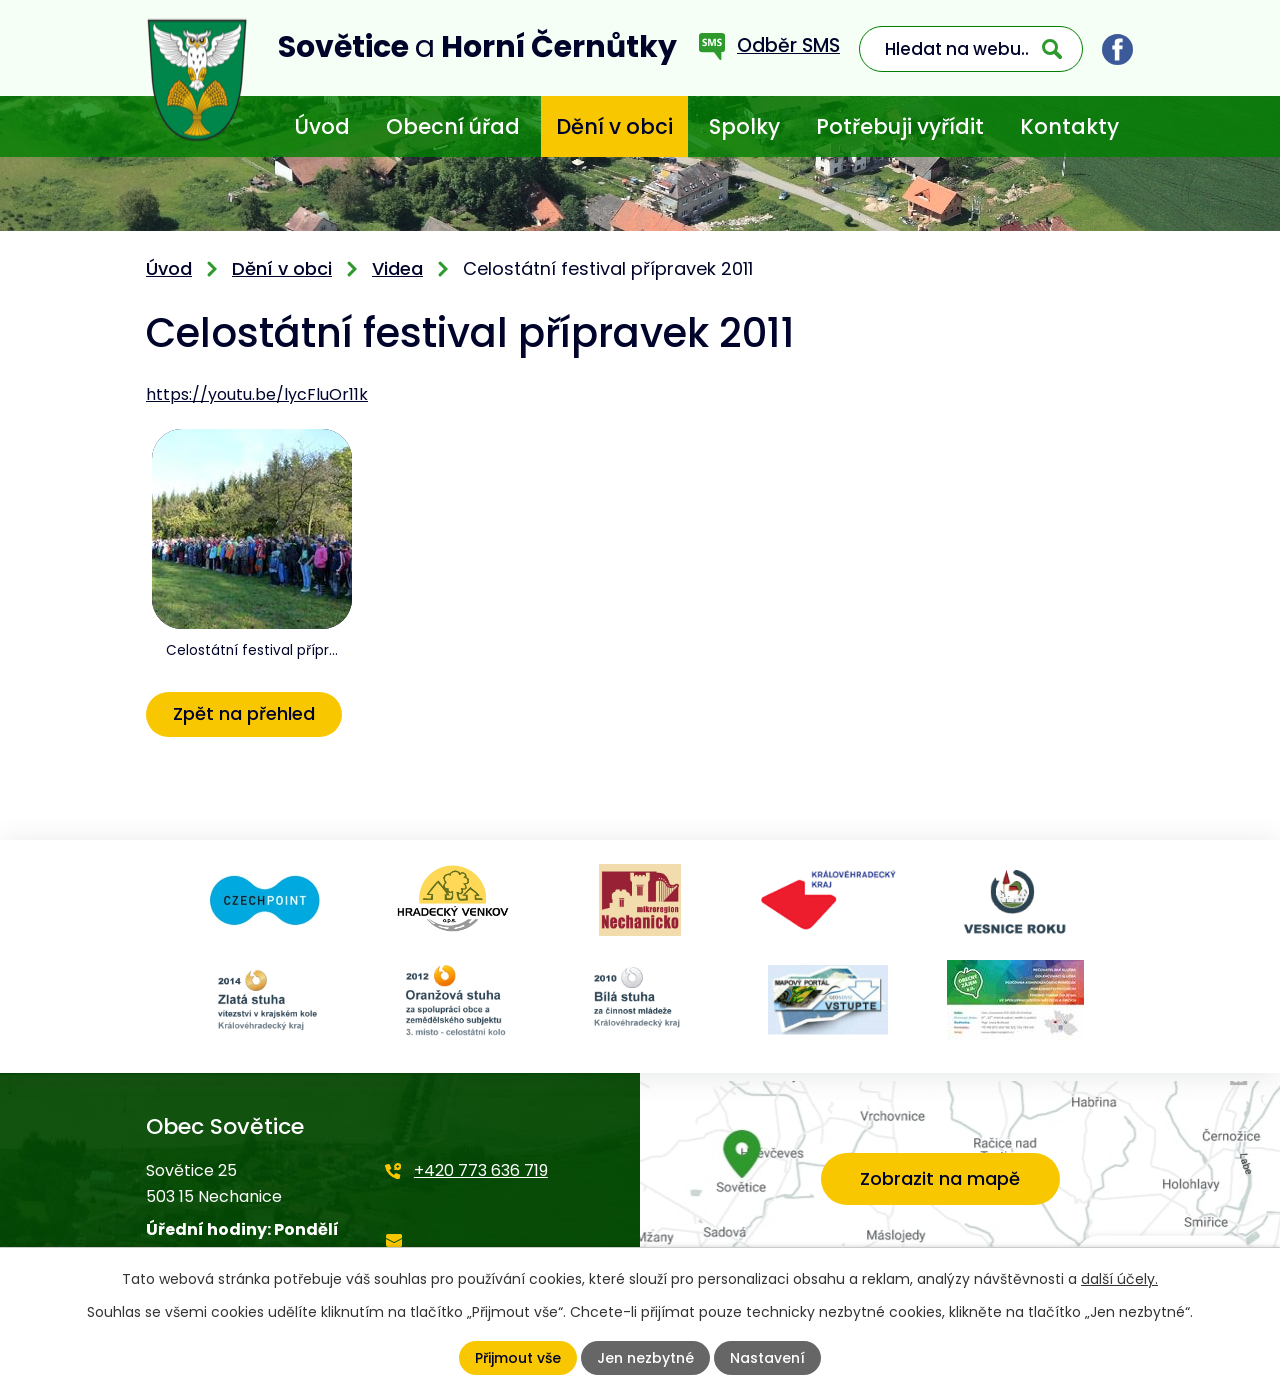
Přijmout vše (518, 1358)
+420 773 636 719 (481, 1170)
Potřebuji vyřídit (900, 126)
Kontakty (1069, 126)
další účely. (1119, 1279)
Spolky (744, 126)
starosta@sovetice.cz (470, 1253)
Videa (397, 268)
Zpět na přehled (244, 713)
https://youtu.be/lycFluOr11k (257, 394)
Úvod (322, 126)
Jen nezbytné (645, 1358)
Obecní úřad (453, 126)
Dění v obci (614, 126)
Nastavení (767, 1358)
